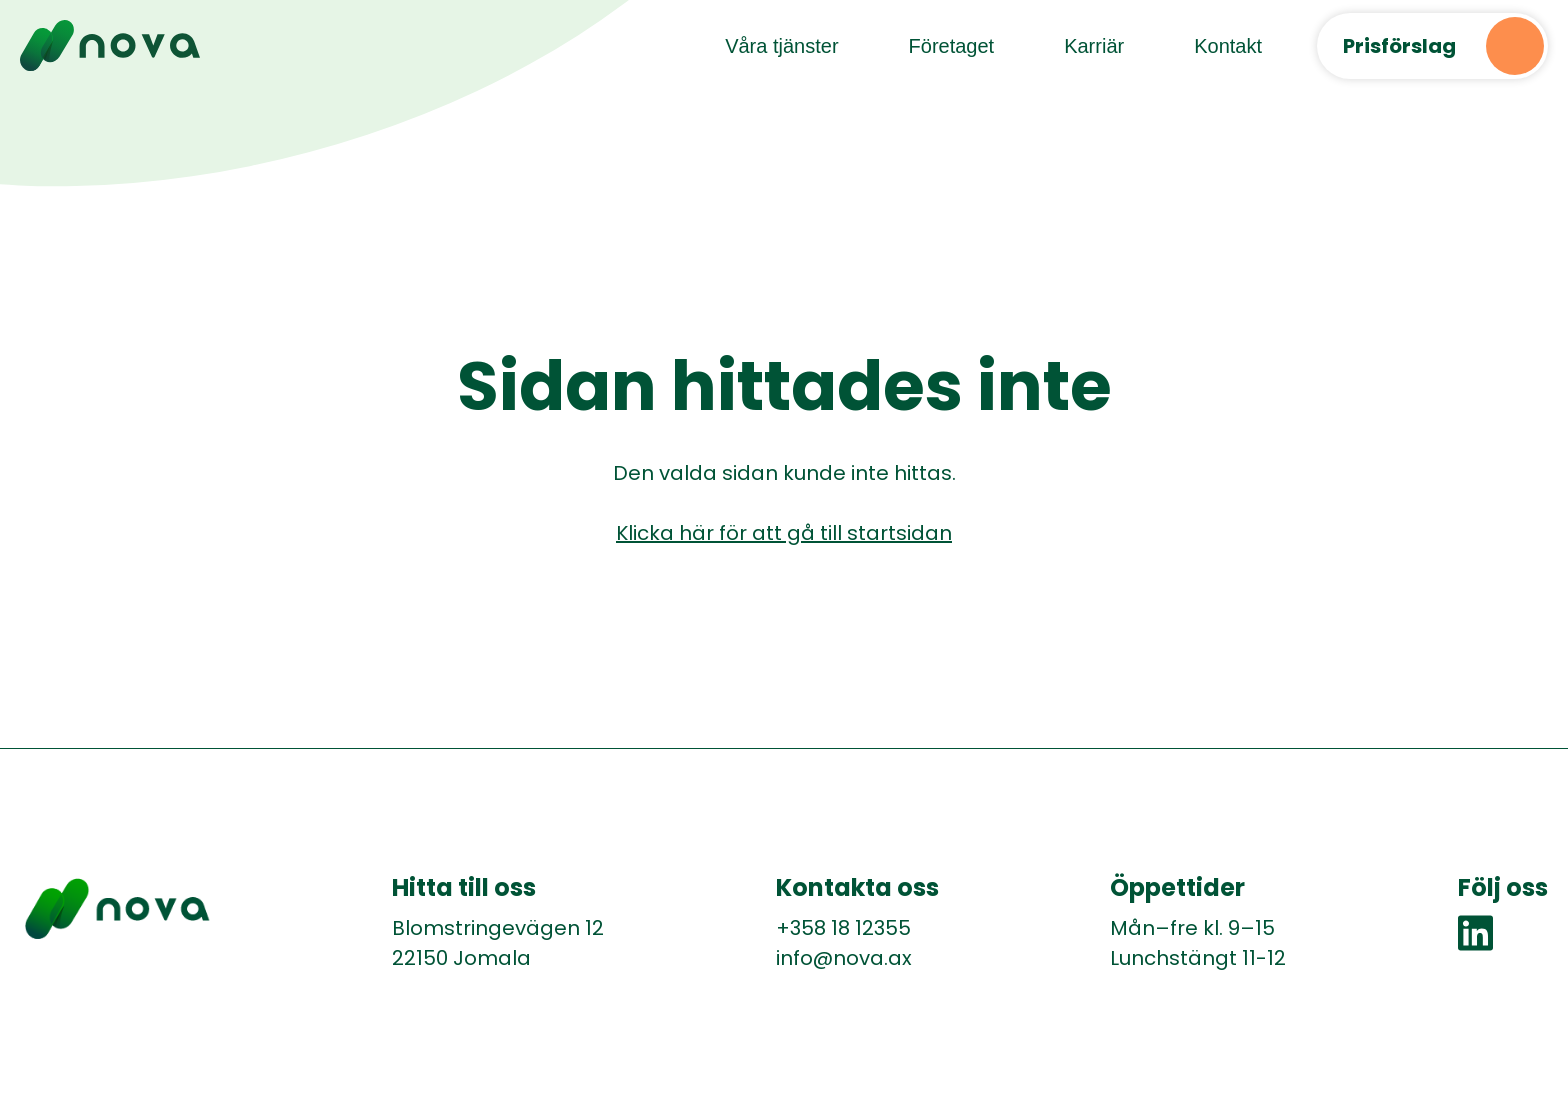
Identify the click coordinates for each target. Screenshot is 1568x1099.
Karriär (1094, 46)
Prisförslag (1399, 46)
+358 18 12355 (843, 928)
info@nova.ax (844, 958)
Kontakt (1228, 46)
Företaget (952, 46)
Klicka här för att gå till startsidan (784, 533)
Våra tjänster (781, 46)
